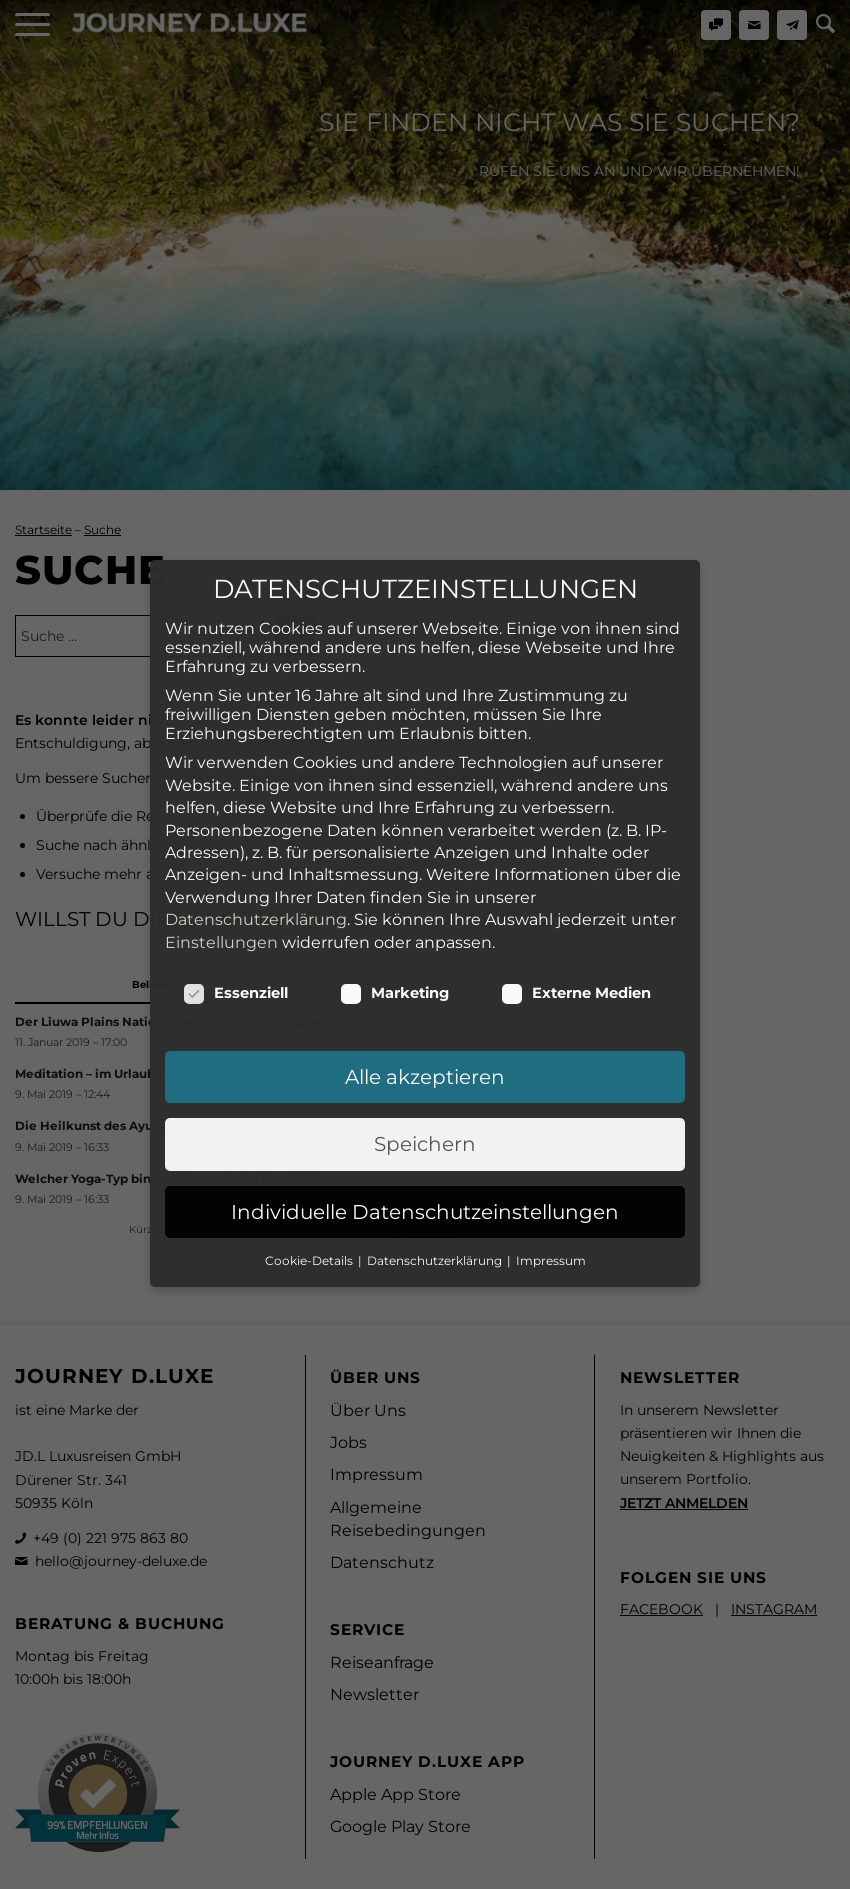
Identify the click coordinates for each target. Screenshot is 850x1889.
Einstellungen (221, 819)
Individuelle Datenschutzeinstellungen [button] (425, 1089)
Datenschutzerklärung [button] (436, 1138)
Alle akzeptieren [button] (425, 954)
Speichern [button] (425, 1022)
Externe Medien (576, 870)
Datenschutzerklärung (256, 797)
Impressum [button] (551, 1138)
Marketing (394, 870)
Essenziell (235, 870)
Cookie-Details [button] (310, 1138)
